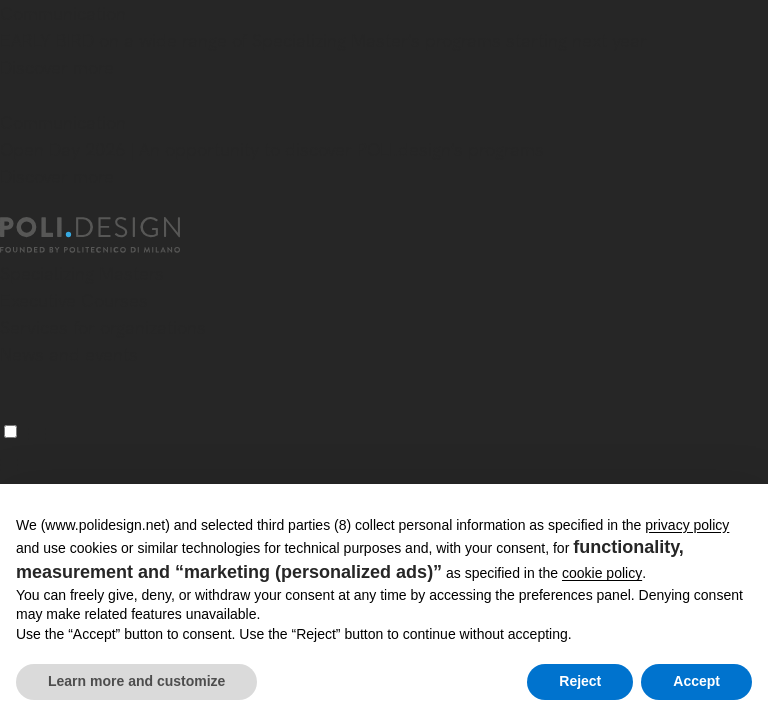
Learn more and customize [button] (136, 681)
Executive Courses (74, 300)
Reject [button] (580, 681)
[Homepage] (108, 235)
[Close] (12, 97)
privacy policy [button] (687, 525)
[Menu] (10, 431)
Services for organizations (103, 327)
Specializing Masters (82, 273)
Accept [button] (696, 681)
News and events (69, 354)
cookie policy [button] (602, 573)
